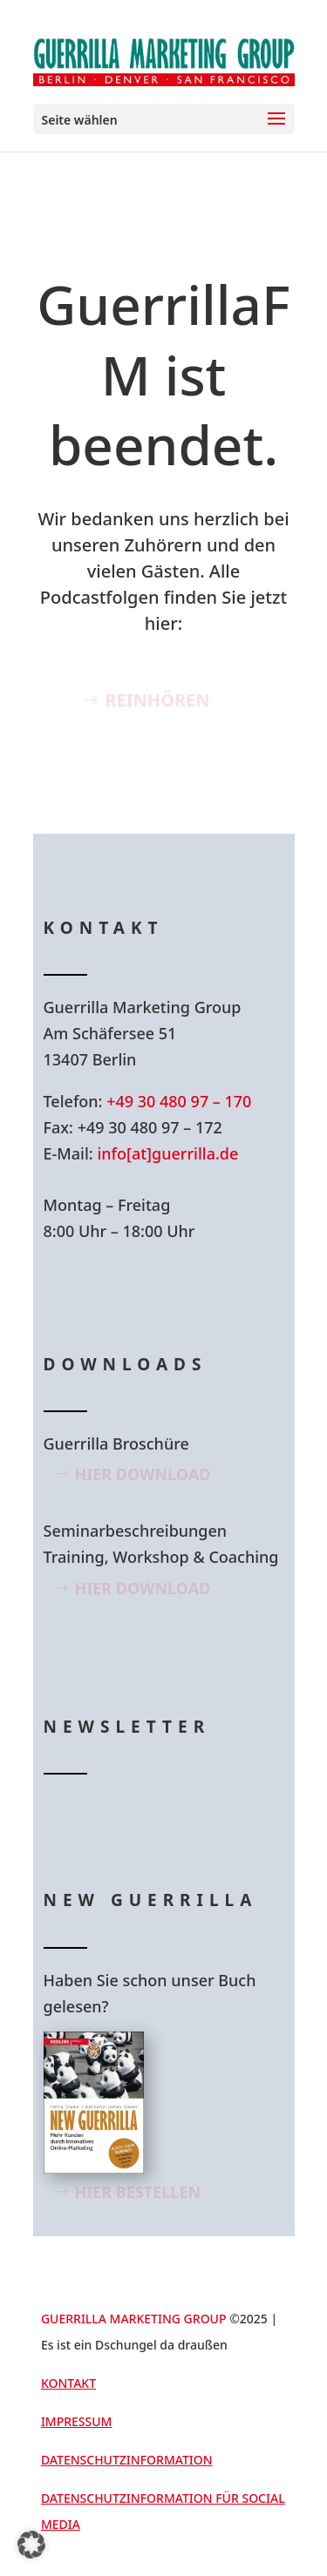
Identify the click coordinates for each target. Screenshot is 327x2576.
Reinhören (157, 700)
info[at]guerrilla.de (167, 1153)
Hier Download (143, 1474)
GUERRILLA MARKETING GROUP (134, 2318)
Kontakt (68, 2383)
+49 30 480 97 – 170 (178, 1101)
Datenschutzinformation (127, 2459)
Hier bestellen (138, 2191)
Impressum (76, 2421)
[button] (31, 2544)
